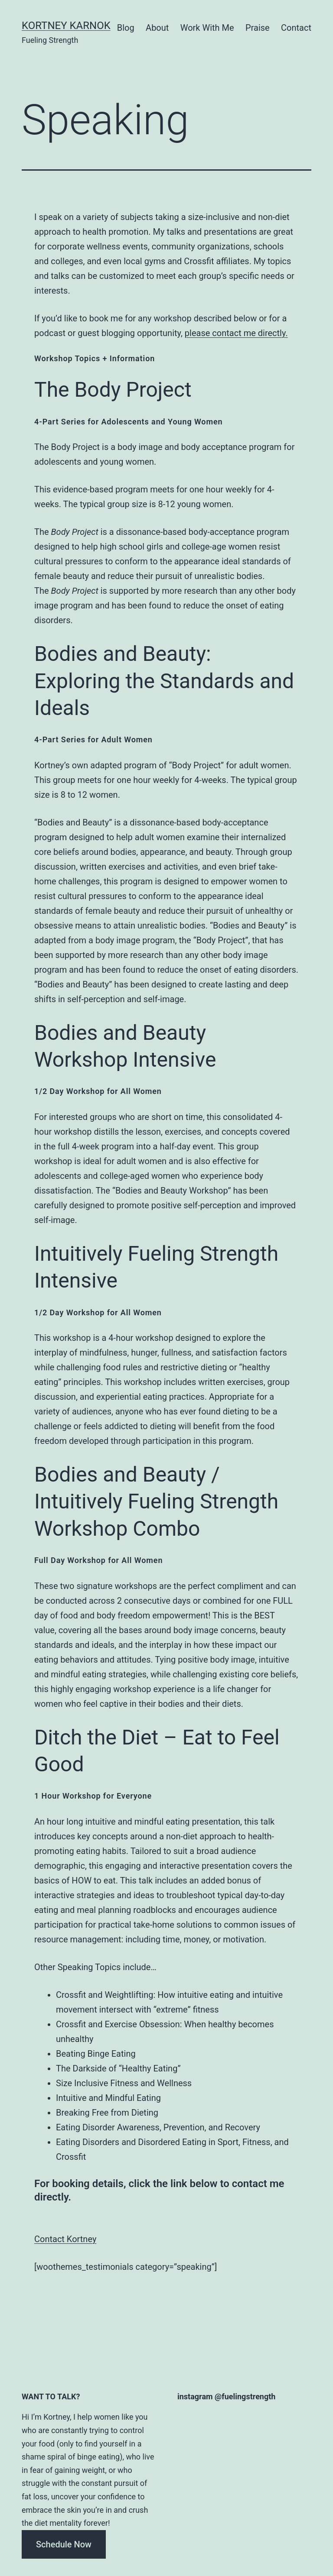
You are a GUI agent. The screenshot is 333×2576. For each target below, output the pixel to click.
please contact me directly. (236, 333)
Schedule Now (63, 2544)
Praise (257, 28)
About (157, 28)
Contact (296, 28)
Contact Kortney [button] (65, 2239)
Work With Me (207, 28)
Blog (125, 28)
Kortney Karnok (66, 25)
